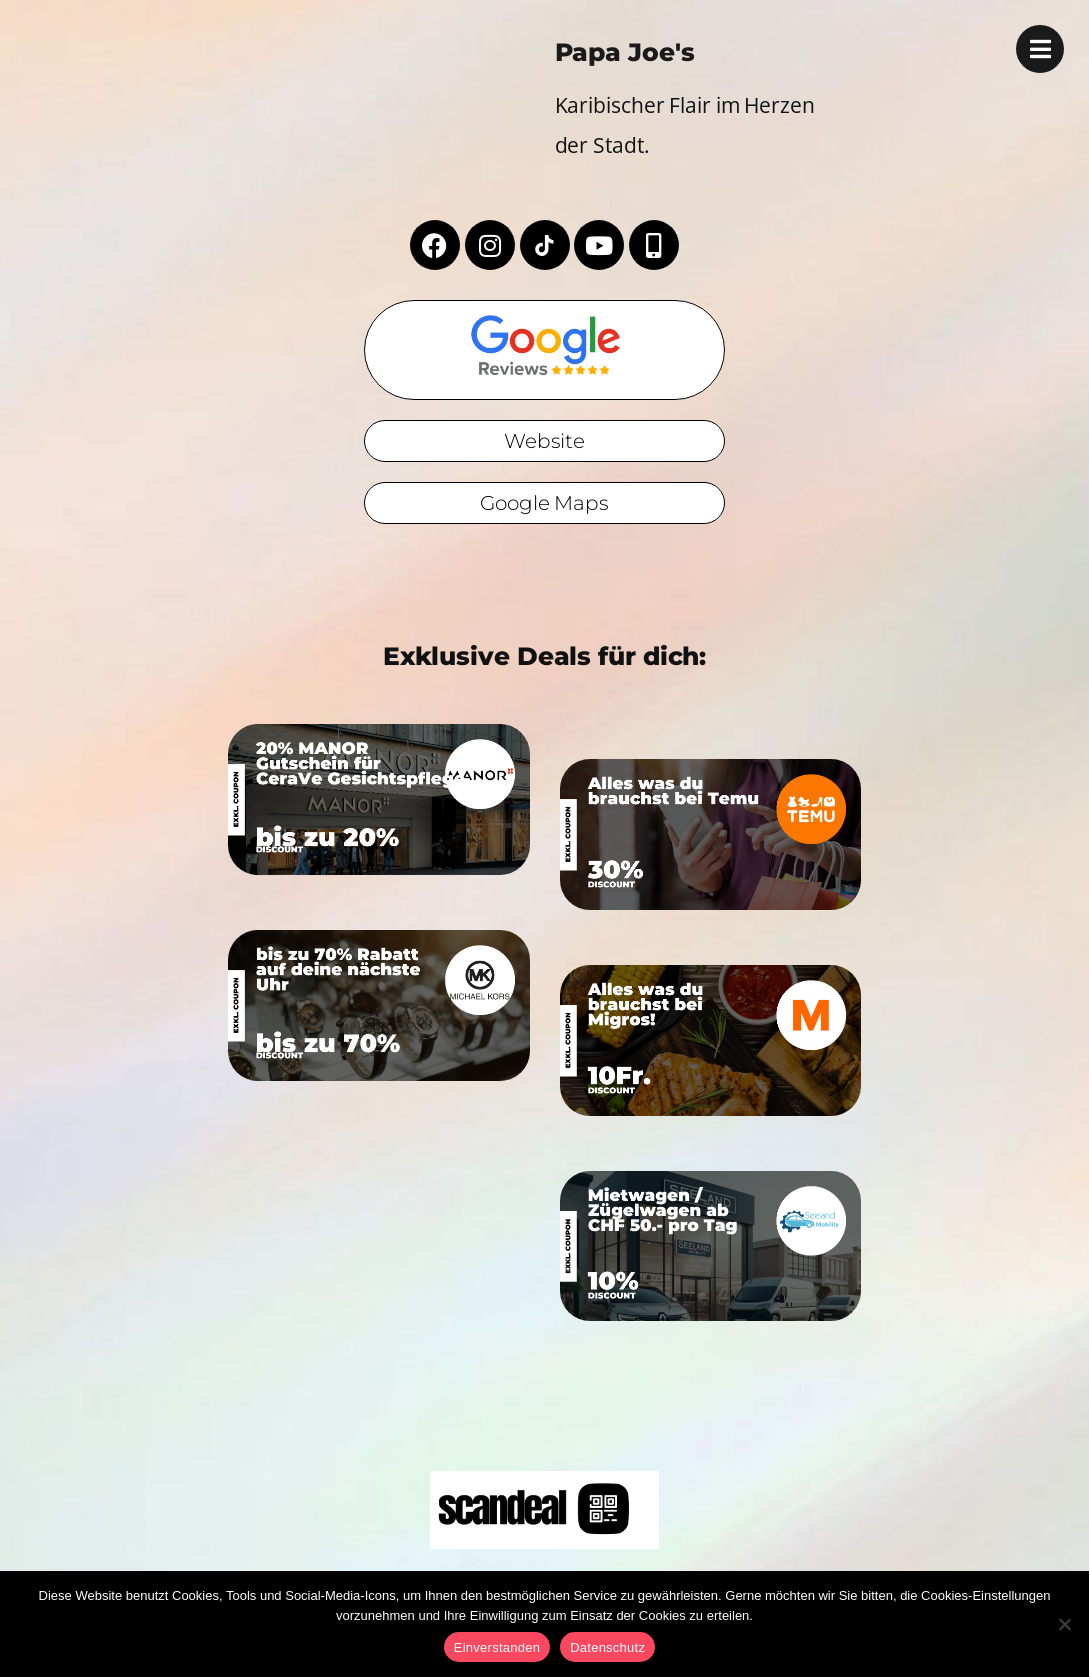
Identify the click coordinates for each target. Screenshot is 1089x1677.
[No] (1064, 1624)
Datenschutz (607, 1647)
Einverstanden (497, 1647)
